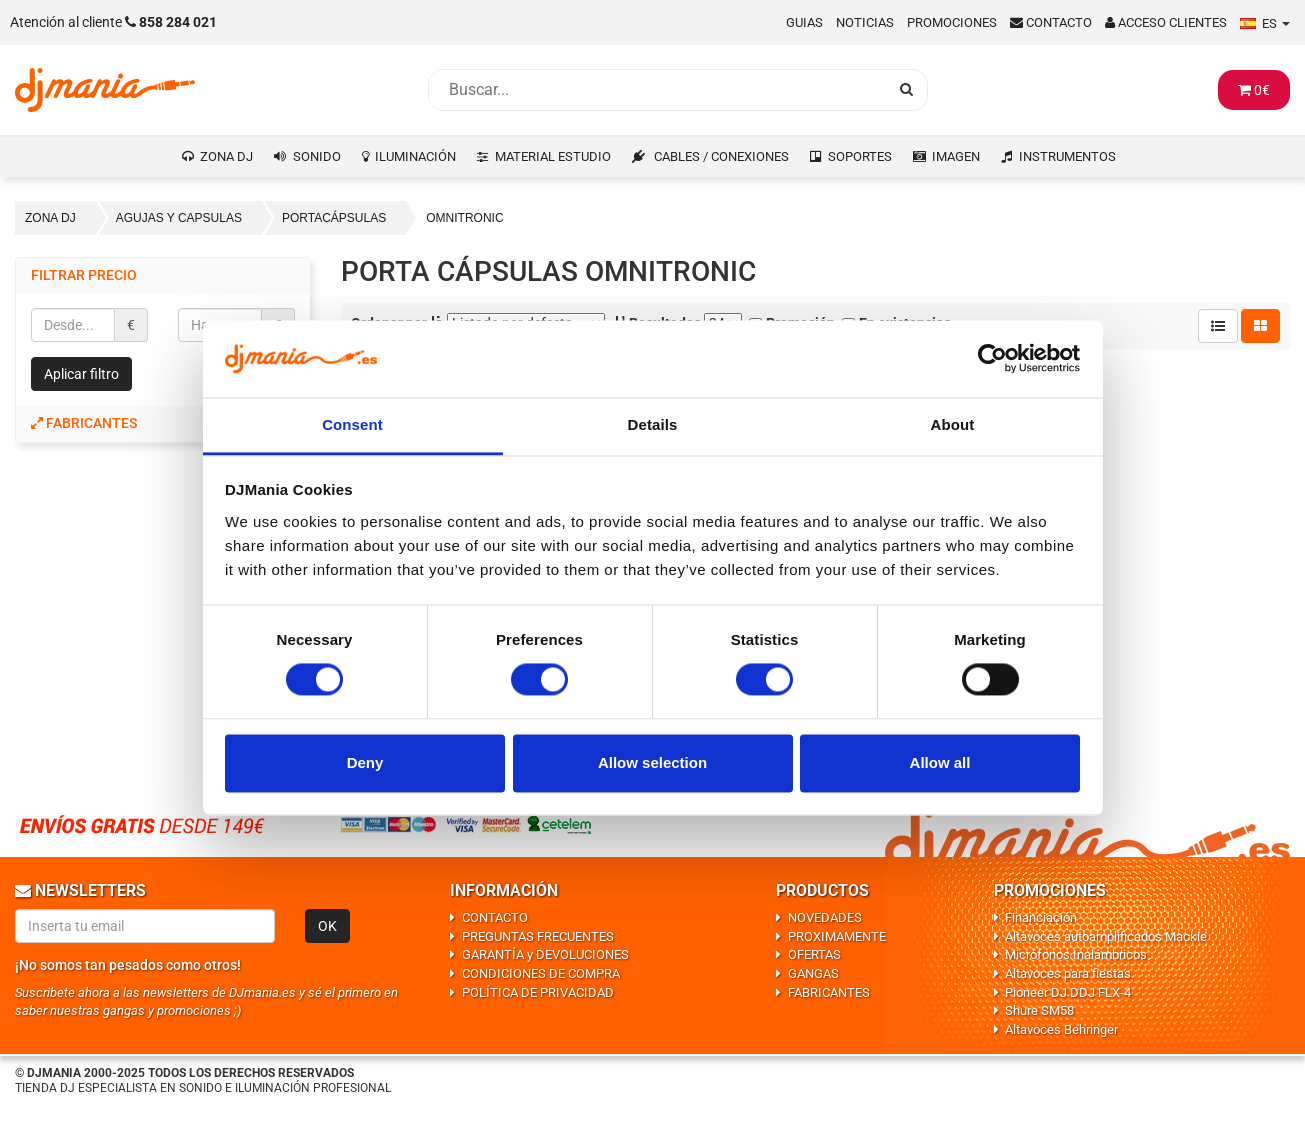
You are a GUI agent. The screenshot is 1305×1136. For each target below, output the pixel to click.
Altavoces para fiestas (1068, 973)
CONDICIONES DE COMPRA (541, 973)
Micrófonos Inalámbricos (1076, 954)
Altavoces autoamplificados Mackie (1106, 936)
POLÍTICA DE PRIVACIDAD (538, 992)
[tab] (163, 423)
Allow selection (652, 762)
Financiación (1041, 917)
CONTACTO (495, 917)
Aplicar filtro (81, 374)
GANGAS (813, 973)
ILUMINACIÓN (415, 156)
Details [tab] (653, 424)
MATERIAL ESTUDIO (553, 156)
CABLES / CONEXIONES (721, 156)
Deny (365, 762)
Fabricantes (84, 423)
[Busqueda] (658, 90)
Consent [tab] (352, 424)
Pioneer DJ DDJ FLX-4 (1068, 992)
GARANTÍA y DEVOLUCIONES (545, 954)
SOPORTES (860, 156)
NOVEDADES (825, 917)
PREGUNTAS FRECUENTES (538, 936)
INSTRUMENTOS (1067, 156)
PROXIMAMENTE (837, 936)
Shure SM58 (1039, 1010)
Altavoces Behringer (1061, 1029)
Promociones (952, 22)
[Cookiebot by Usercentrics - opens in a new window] (992, 359)
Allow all (940, 762)
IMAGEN (956, 156)
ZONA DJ (226, 156)
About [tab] (953, 424)
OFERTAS (814, 954)
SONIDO (317, 156)
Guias (804, 22)
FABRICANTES (829, 992)
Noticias (865, 22)
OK (327, 926)
